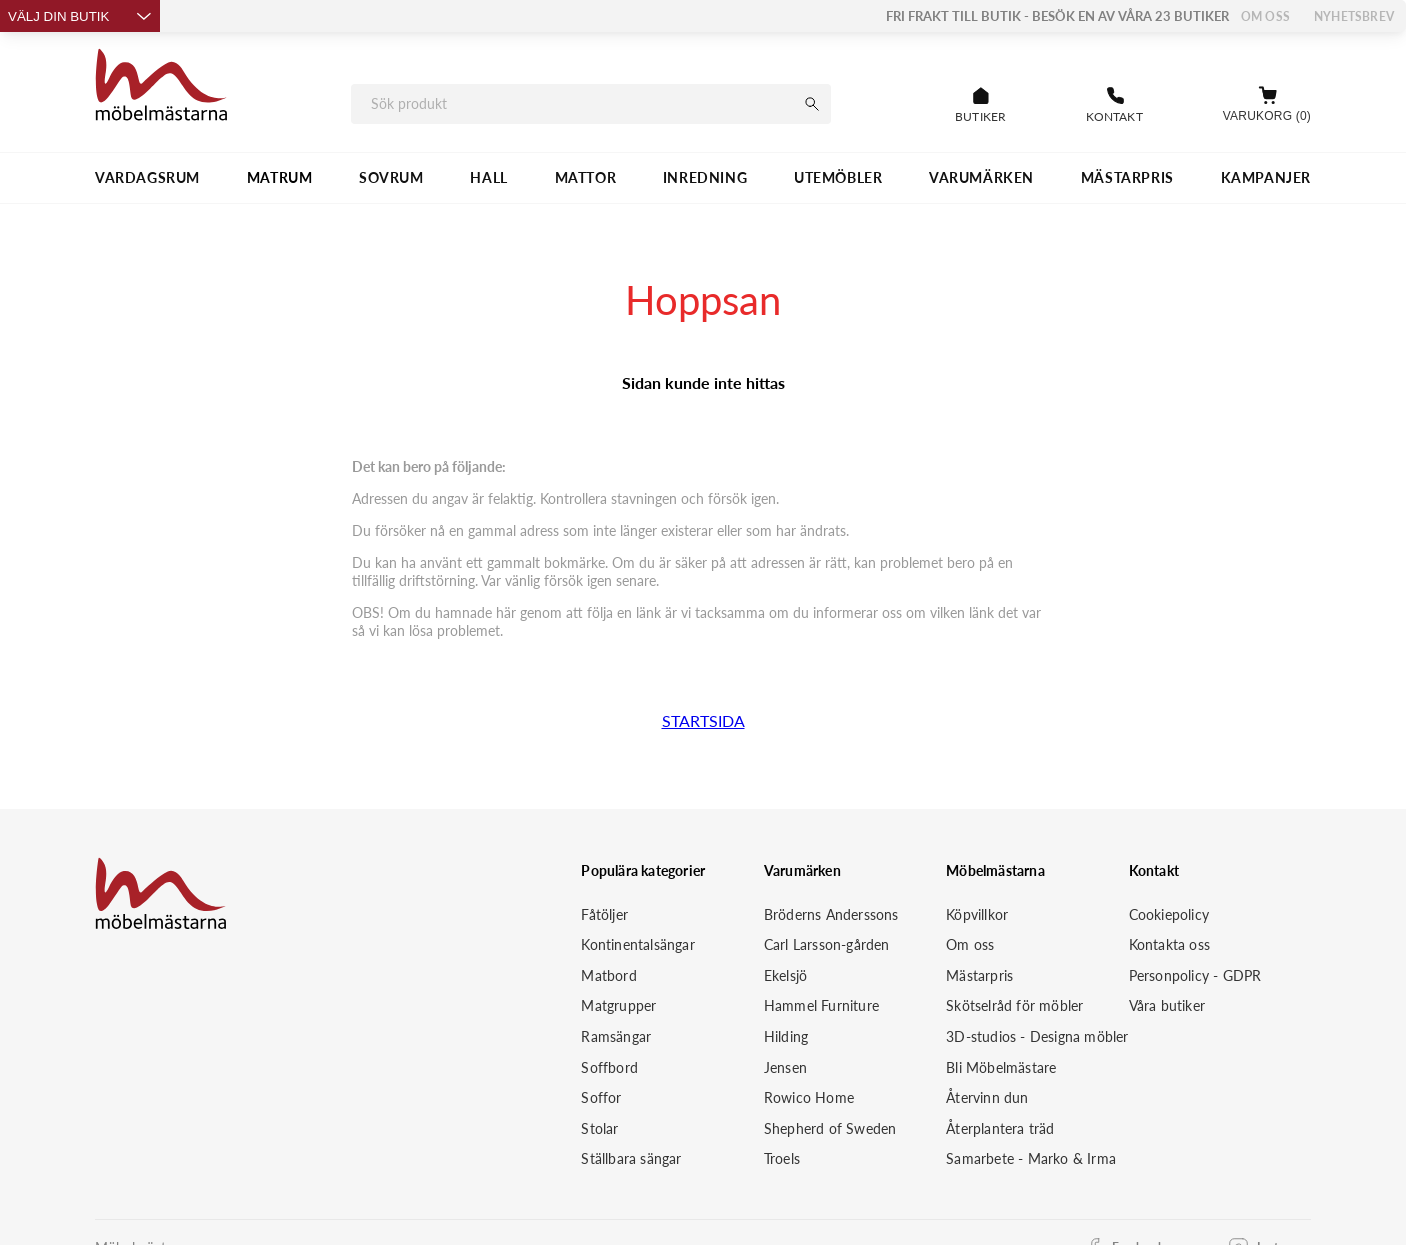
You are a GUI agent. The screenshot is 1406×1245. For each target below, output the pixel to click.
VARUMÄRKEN (981, 177)
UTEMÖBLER (838, 177)
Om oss (1265, 16)
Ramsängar (616, 1036)
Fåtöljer (604, 914)
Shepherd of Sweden (830, 1128)
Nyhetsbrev (1354, 16)
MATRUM (280, 177)
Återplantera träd (1000, 1128)
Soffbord (609, 1067)
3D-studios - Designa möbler (1037, 1036)
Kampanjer (1266, 177)
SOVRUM (391, 177)
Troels (782, 1158)
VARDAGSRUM (147, 177)
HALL (488, 177)
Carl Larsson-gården (827, 944)
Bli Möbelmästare (1001, 1067)
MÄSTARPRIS (1127, 177)
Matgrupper (618, 1005)
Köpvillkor (977, 914)
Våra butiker (1167, 1005)
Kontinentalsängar (637, 944)
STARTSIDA (703, 720)
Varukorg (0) (1267, 116)
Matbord (608, 975)
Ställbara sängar (631, 1158)
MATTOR (586, 177)
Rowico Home (809, 1097)
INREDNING (705, 177)
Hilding (786, 1036)
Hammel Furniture (821, 1005)
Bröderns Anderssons (831, 914)
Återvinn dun (987, 1097)
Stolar (599, 1128)
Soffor (601, 1097)
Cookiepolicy (1169, 914)
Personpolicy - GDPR (1195, 975)
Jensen (785, 1067)
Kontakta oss (1169, 944)
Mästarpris (979, 975)
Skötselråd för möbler (1014, 1005)
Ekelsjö (785, 975)
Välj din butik (80, 16)
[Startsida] (161, 88)
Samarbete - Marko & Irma (1031, 1158)
